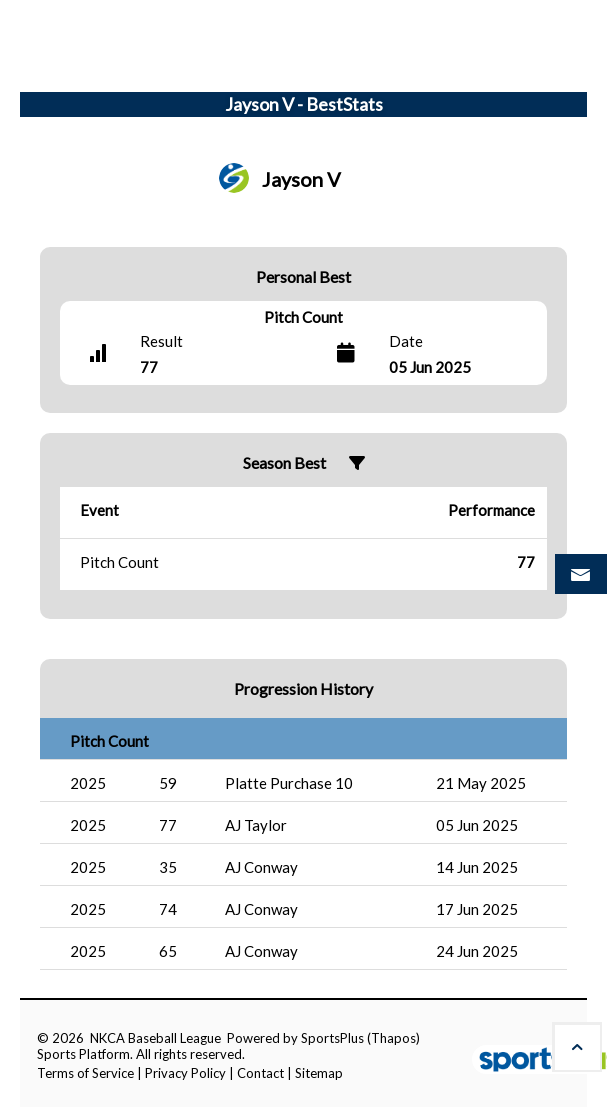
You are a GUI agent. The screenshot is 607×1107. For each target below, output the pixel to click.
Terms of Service (85, 1073)
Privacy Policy (185, 1073)
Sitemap (319, 1073)
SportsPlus (332, 1038)
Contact (260, 1073)
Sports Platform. (85, 1054)
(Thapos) (393, 1038)
